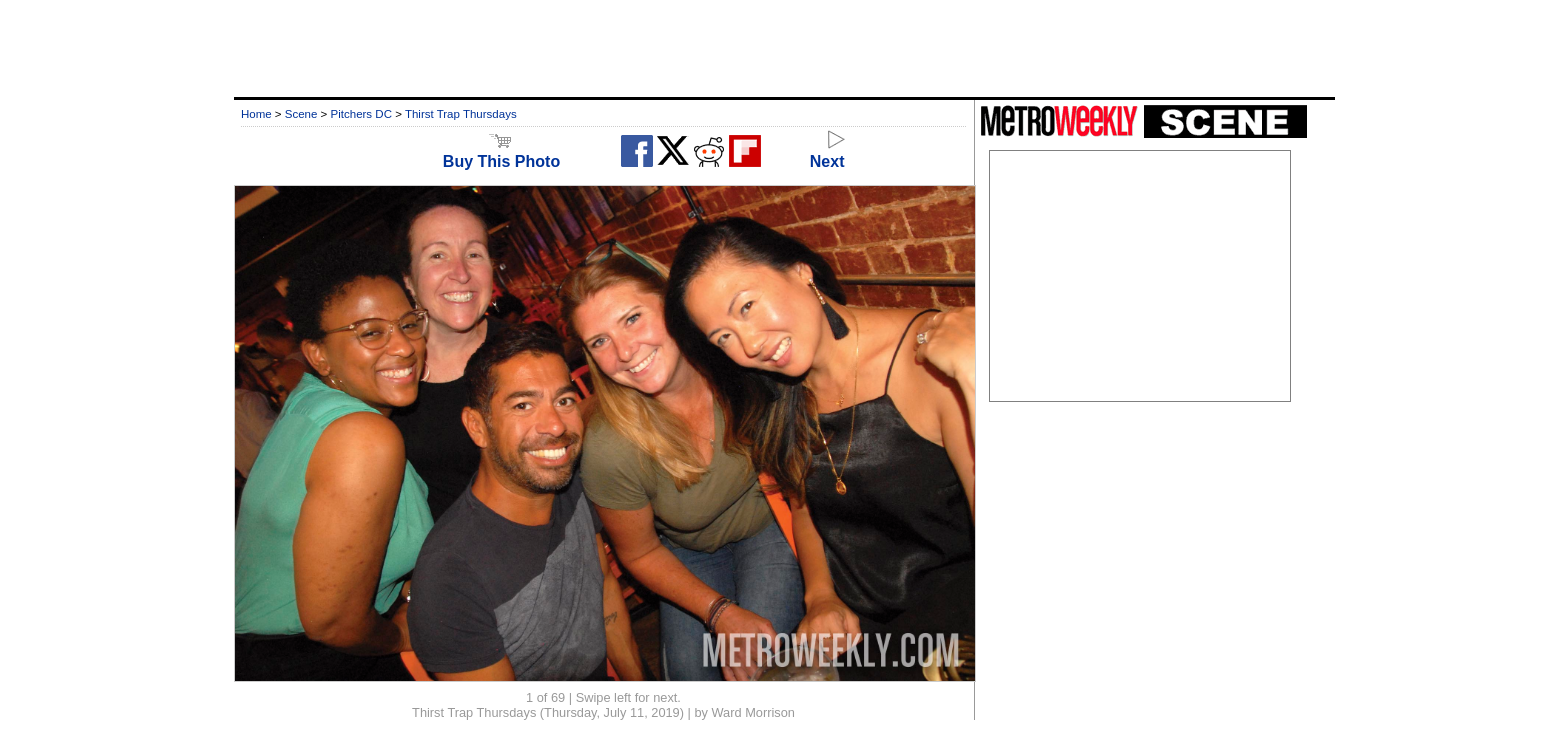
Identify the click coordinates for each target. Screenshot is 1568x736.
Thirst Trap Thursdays (461, 114)
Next (827, 152)
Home (256, 114)
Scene (301, 114)
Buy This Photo (501, 152)
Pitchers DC (361, 114)
